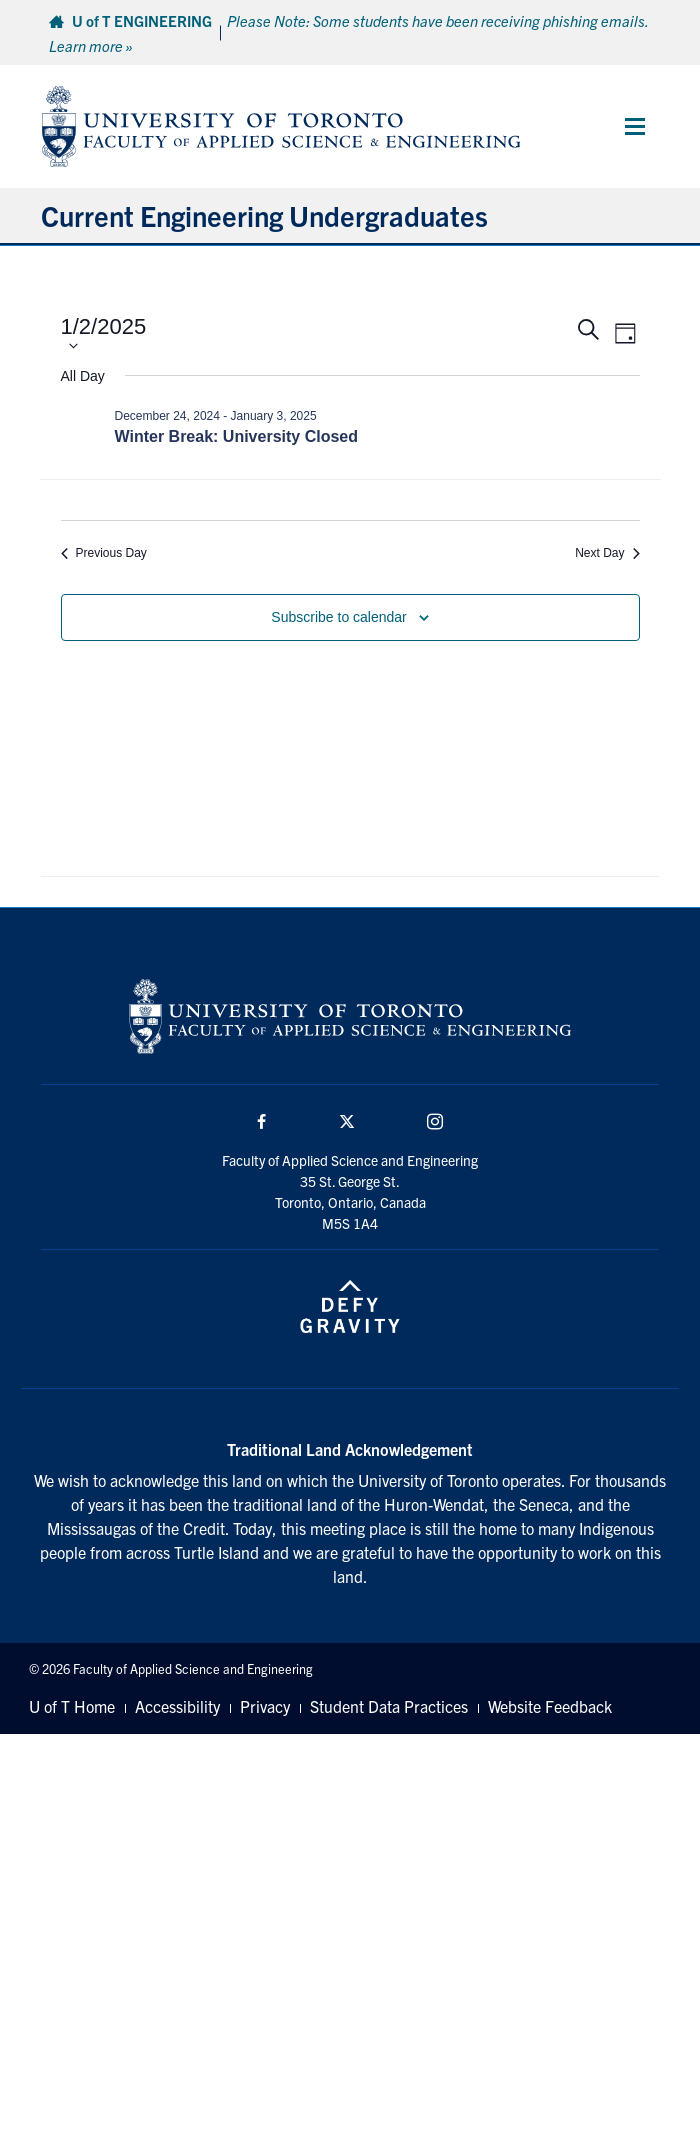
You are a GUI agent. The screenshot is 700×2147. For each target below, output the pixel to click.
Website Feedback (550, 1706)
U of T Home (72, 1706)
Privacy (265, 1706)
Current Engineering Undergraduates (264, 215)
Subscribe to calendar (338, 617)
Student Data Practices (389, 1706)
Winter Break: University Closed (236, 436)
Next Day (607, 553)
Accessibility (177, 1706)
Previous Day (104, 553)
